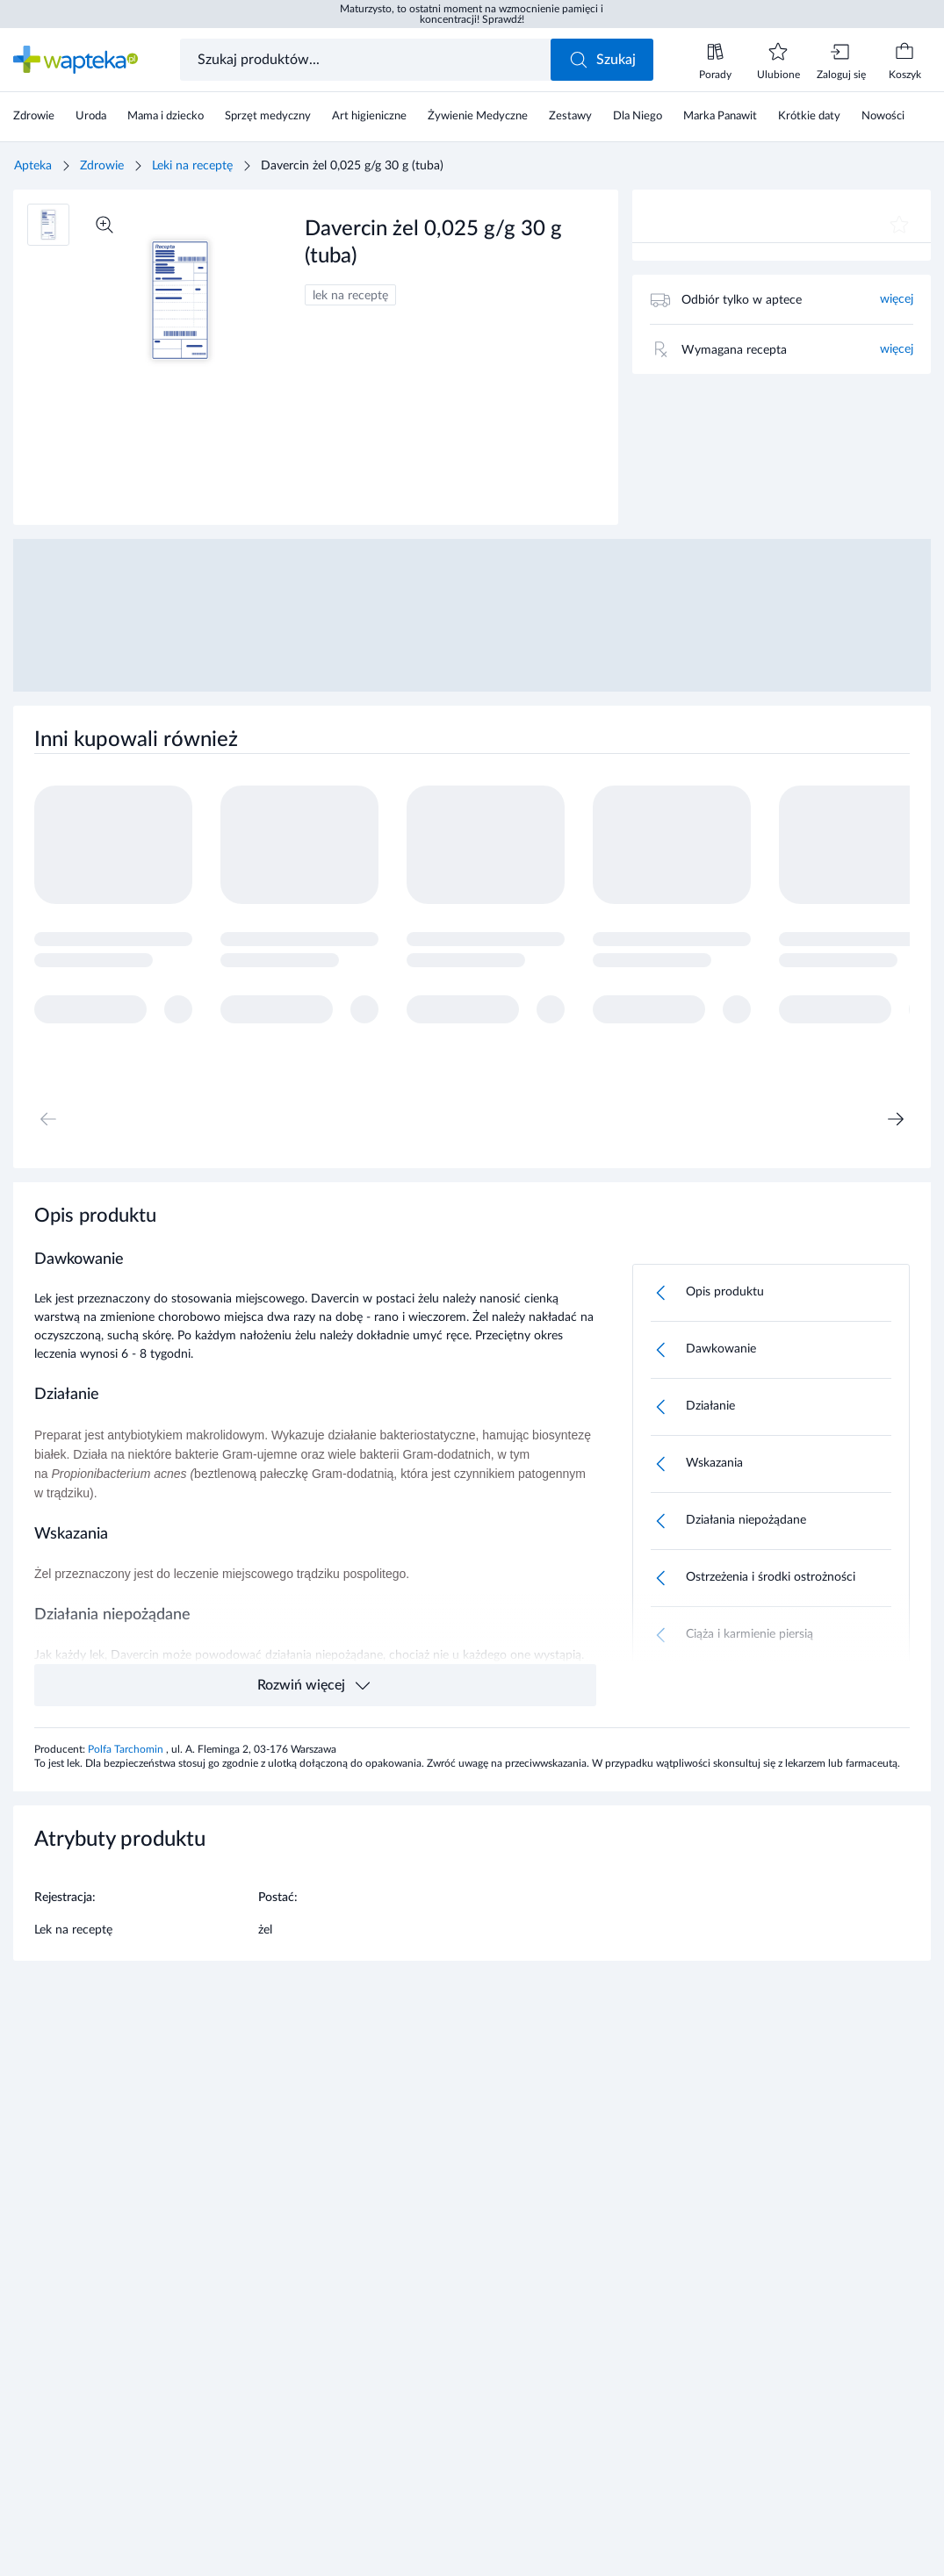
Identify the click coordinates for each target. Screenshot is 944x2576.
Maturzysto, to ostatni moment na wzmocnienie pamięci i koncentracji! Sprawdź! (471, 14)
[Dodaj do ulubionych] (899, 225)
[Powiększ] (104, 225)
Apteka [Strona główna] (33, 166)
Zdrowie (102, 166)
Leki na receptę (192, 166)
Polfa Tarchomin (127, 1749)
